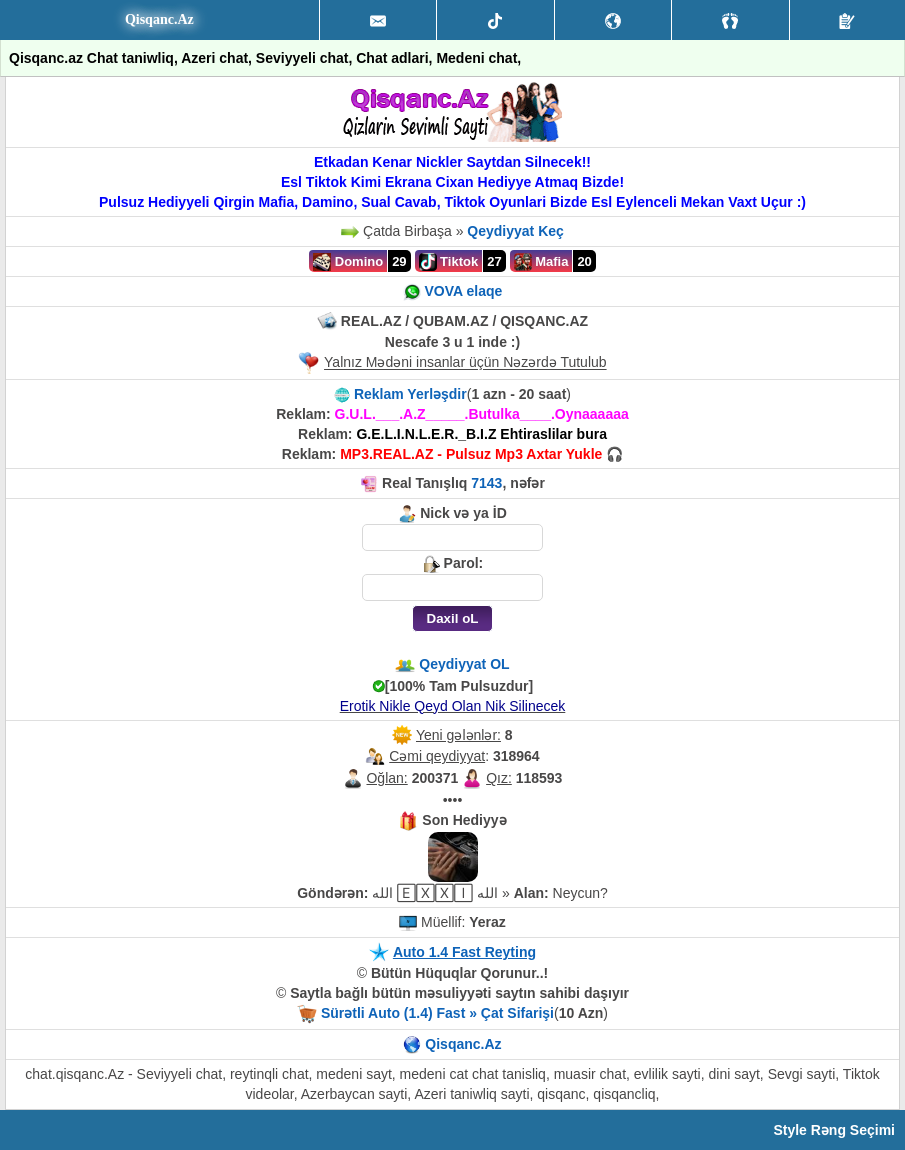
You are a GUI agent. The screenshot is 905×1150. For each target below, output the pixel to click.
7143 (486, 483)
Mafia (541, 262)
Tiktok (449, 262)
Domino (348, 262)
